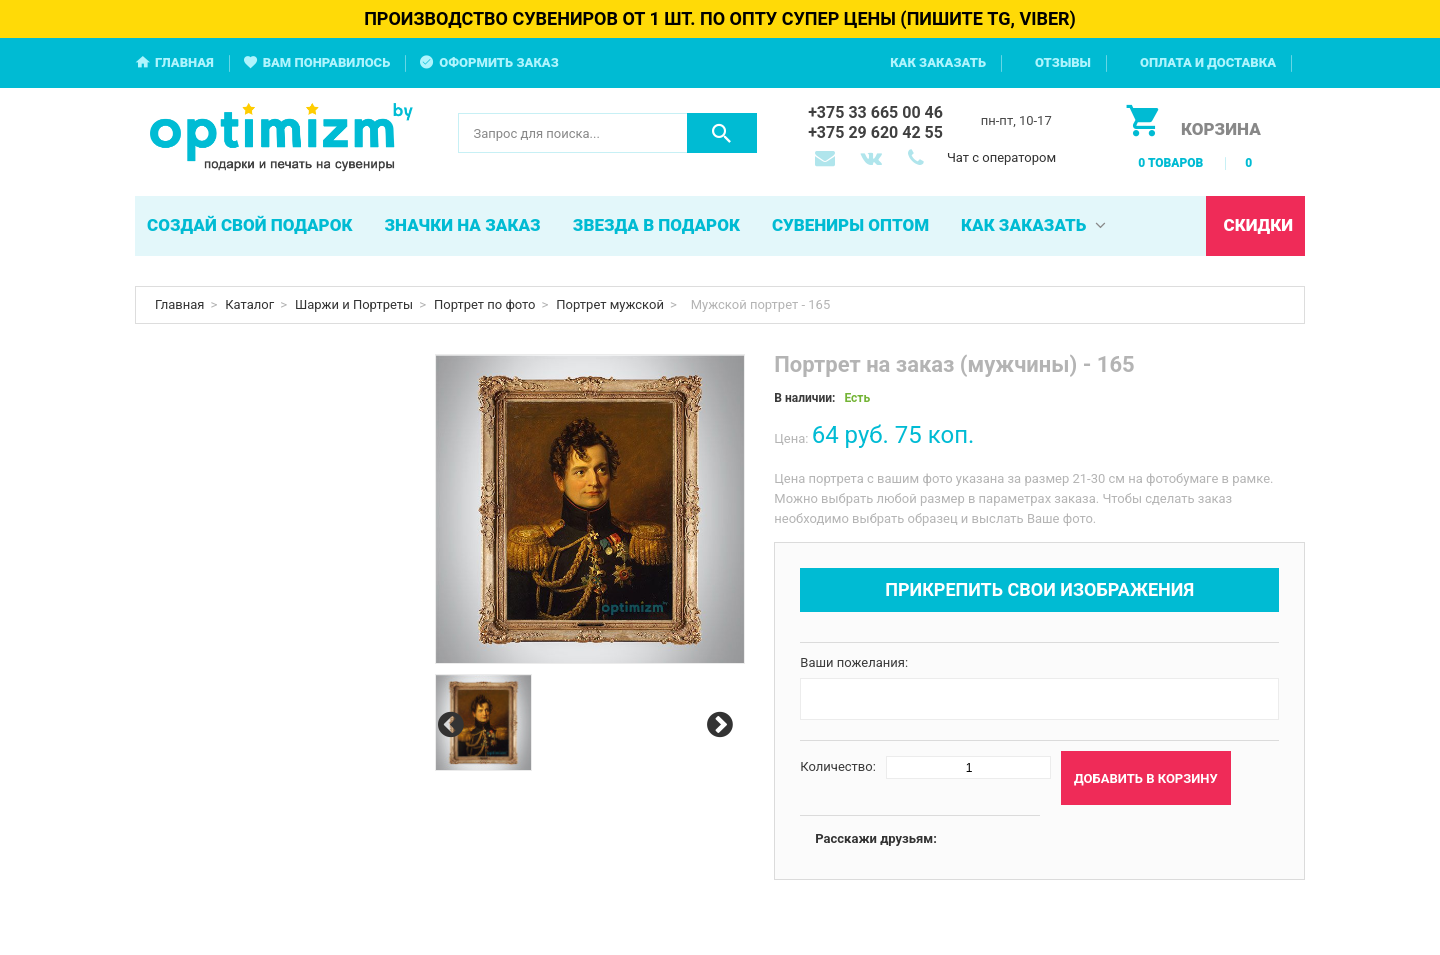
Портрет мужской (610, 304)
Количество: (838, 766)
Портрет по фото (485, 304)
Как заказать (938, 62)
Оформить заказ (499, 62)
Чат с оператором (1001, 157)
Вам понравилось (327, 62)
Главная (184, 62)
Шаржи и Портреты (354, 304)
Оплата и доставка (1208, 62)
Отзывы (1063, 62)
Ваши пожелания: (854, 662)
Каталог (249, 304)
